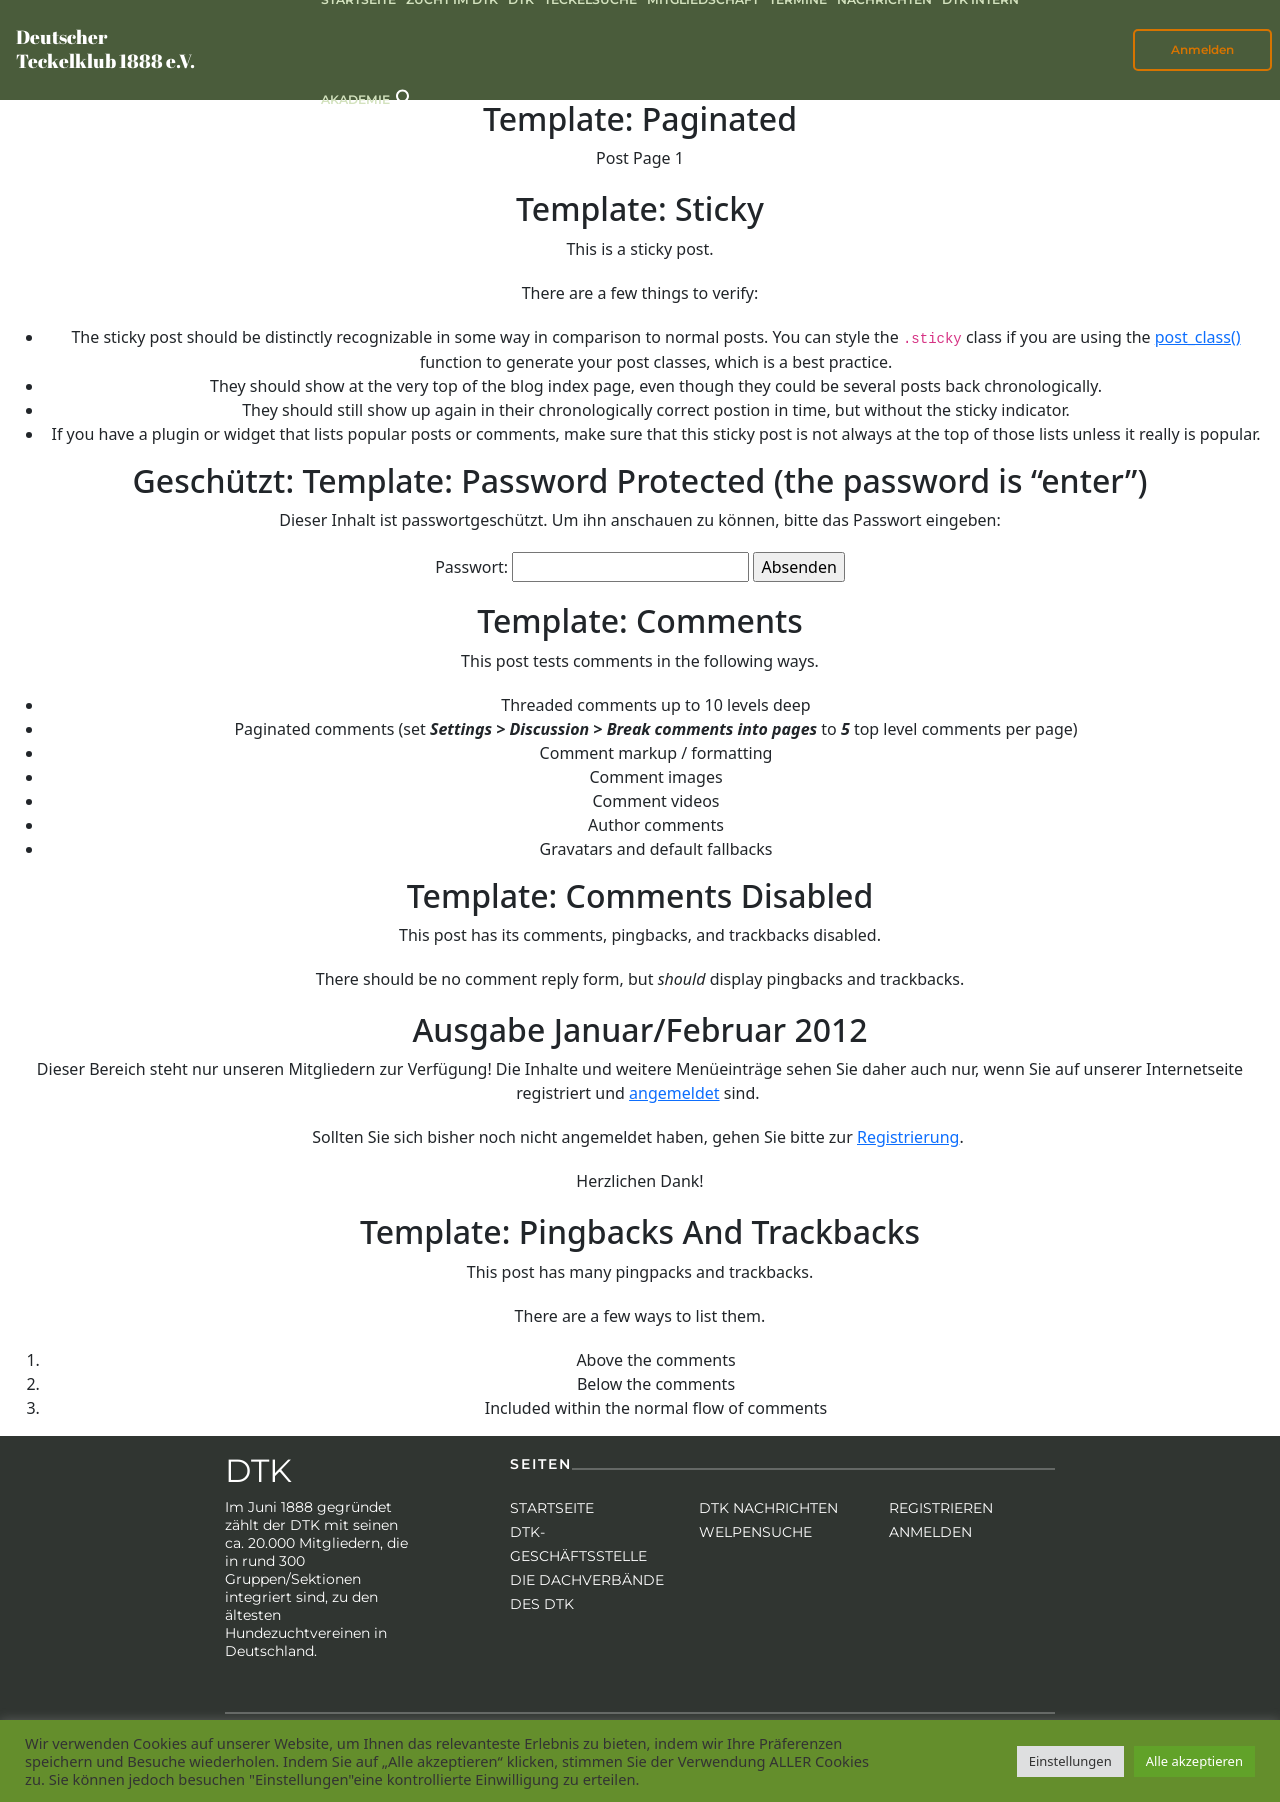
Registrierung (908, 1137)
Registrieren (941, 1508)
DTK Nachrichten (768, 1508)
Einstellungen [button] (1070, 1761)
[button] (405, 96)
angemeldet (674, 1093)
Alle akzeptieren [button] (1194, 1761)
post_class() (1198, 337)
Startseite (552, 1508)
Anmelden (1202, 49)
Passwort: (592, 567)
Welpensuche (755, 1532)
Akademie (355, 99)
